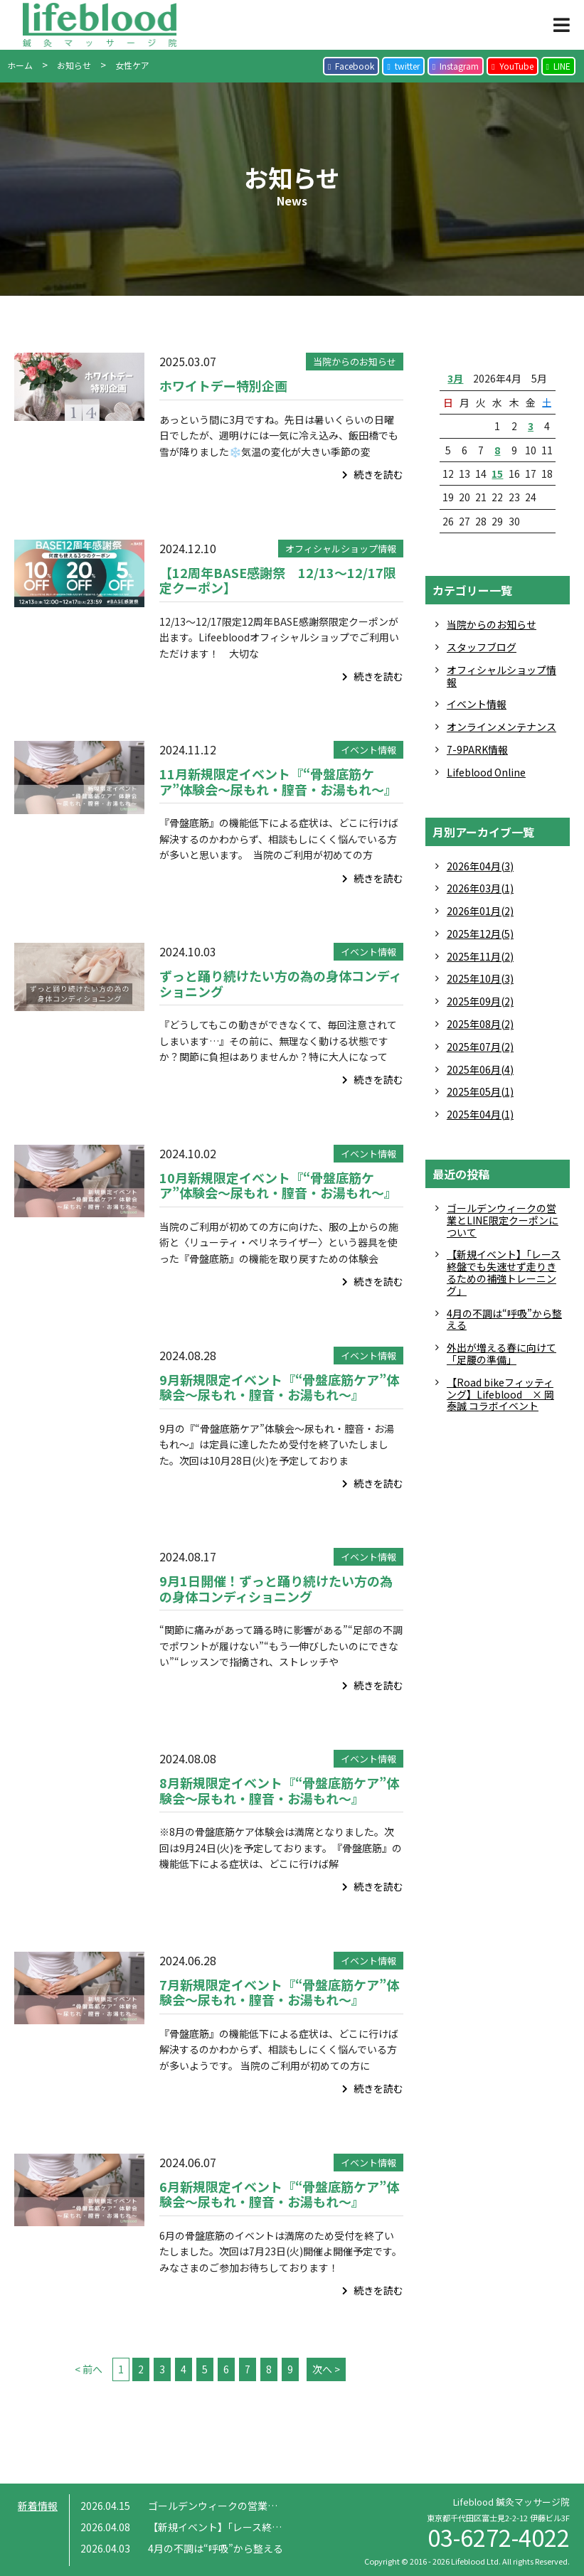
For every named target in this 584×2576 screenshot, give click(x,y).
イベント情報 (368, 750)
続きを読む (372, 474)
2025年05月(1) (480, 1091)
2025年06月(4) (480, 1069)
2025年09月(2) (480, 1001)
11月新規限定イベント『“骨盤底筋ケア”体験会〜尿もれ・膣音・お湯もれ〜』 (278, 781)
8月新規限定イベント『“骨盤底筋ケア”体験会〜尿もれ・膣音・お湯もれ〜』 (279, 1790)
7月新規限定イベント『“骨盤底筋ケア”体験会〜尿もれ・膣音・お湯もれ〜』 (279, 1992)
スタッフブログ (481, 647)
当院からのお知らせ (354, 361)
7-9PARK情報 (477, 749)
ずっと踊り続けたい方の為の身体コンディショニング (280, 983)
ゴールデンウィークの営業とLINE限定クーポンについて (502, 1220)
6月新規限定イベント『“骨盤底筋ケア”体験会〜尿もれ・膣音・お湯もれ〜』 (279, 2194)
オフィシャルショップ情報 (340, 548)
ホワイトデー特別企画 (223, 385)
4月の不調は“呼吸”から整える (504, 1319)
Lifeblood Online (486, 772)
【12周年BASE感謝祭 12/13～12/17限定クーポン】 (277, 580)
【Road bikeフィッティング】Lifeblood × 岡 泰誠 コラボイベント (500, 1394)
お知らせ (74, 65)
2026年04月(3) (480, 866)
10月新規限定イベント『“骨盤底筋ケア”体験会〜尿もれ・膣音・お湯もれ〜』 (278, 1185)
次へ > (326, 2369)
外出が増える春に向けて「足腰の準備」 (501, 1353)
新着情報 (38, 2505)
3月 (455, 378)
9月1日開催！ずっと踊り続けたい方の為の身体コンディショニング (276, 1588)
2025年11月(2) (480, 956)
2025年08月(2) (480, 1024)
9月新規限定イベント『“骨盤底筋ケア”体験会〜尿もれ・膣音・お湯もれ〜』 (279, 1387)
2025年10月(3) (480, 978)
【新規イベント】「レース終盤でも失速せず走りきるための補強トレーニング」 (504, 1272)
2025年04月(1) (480, 1114)
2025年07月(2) (480, 1047)
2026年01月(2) (480, 911)
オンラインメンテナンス (501, 727)
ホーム (20, 65)
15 (497, 473)
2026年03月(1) (480, 888)
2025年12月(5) (480, 933)
